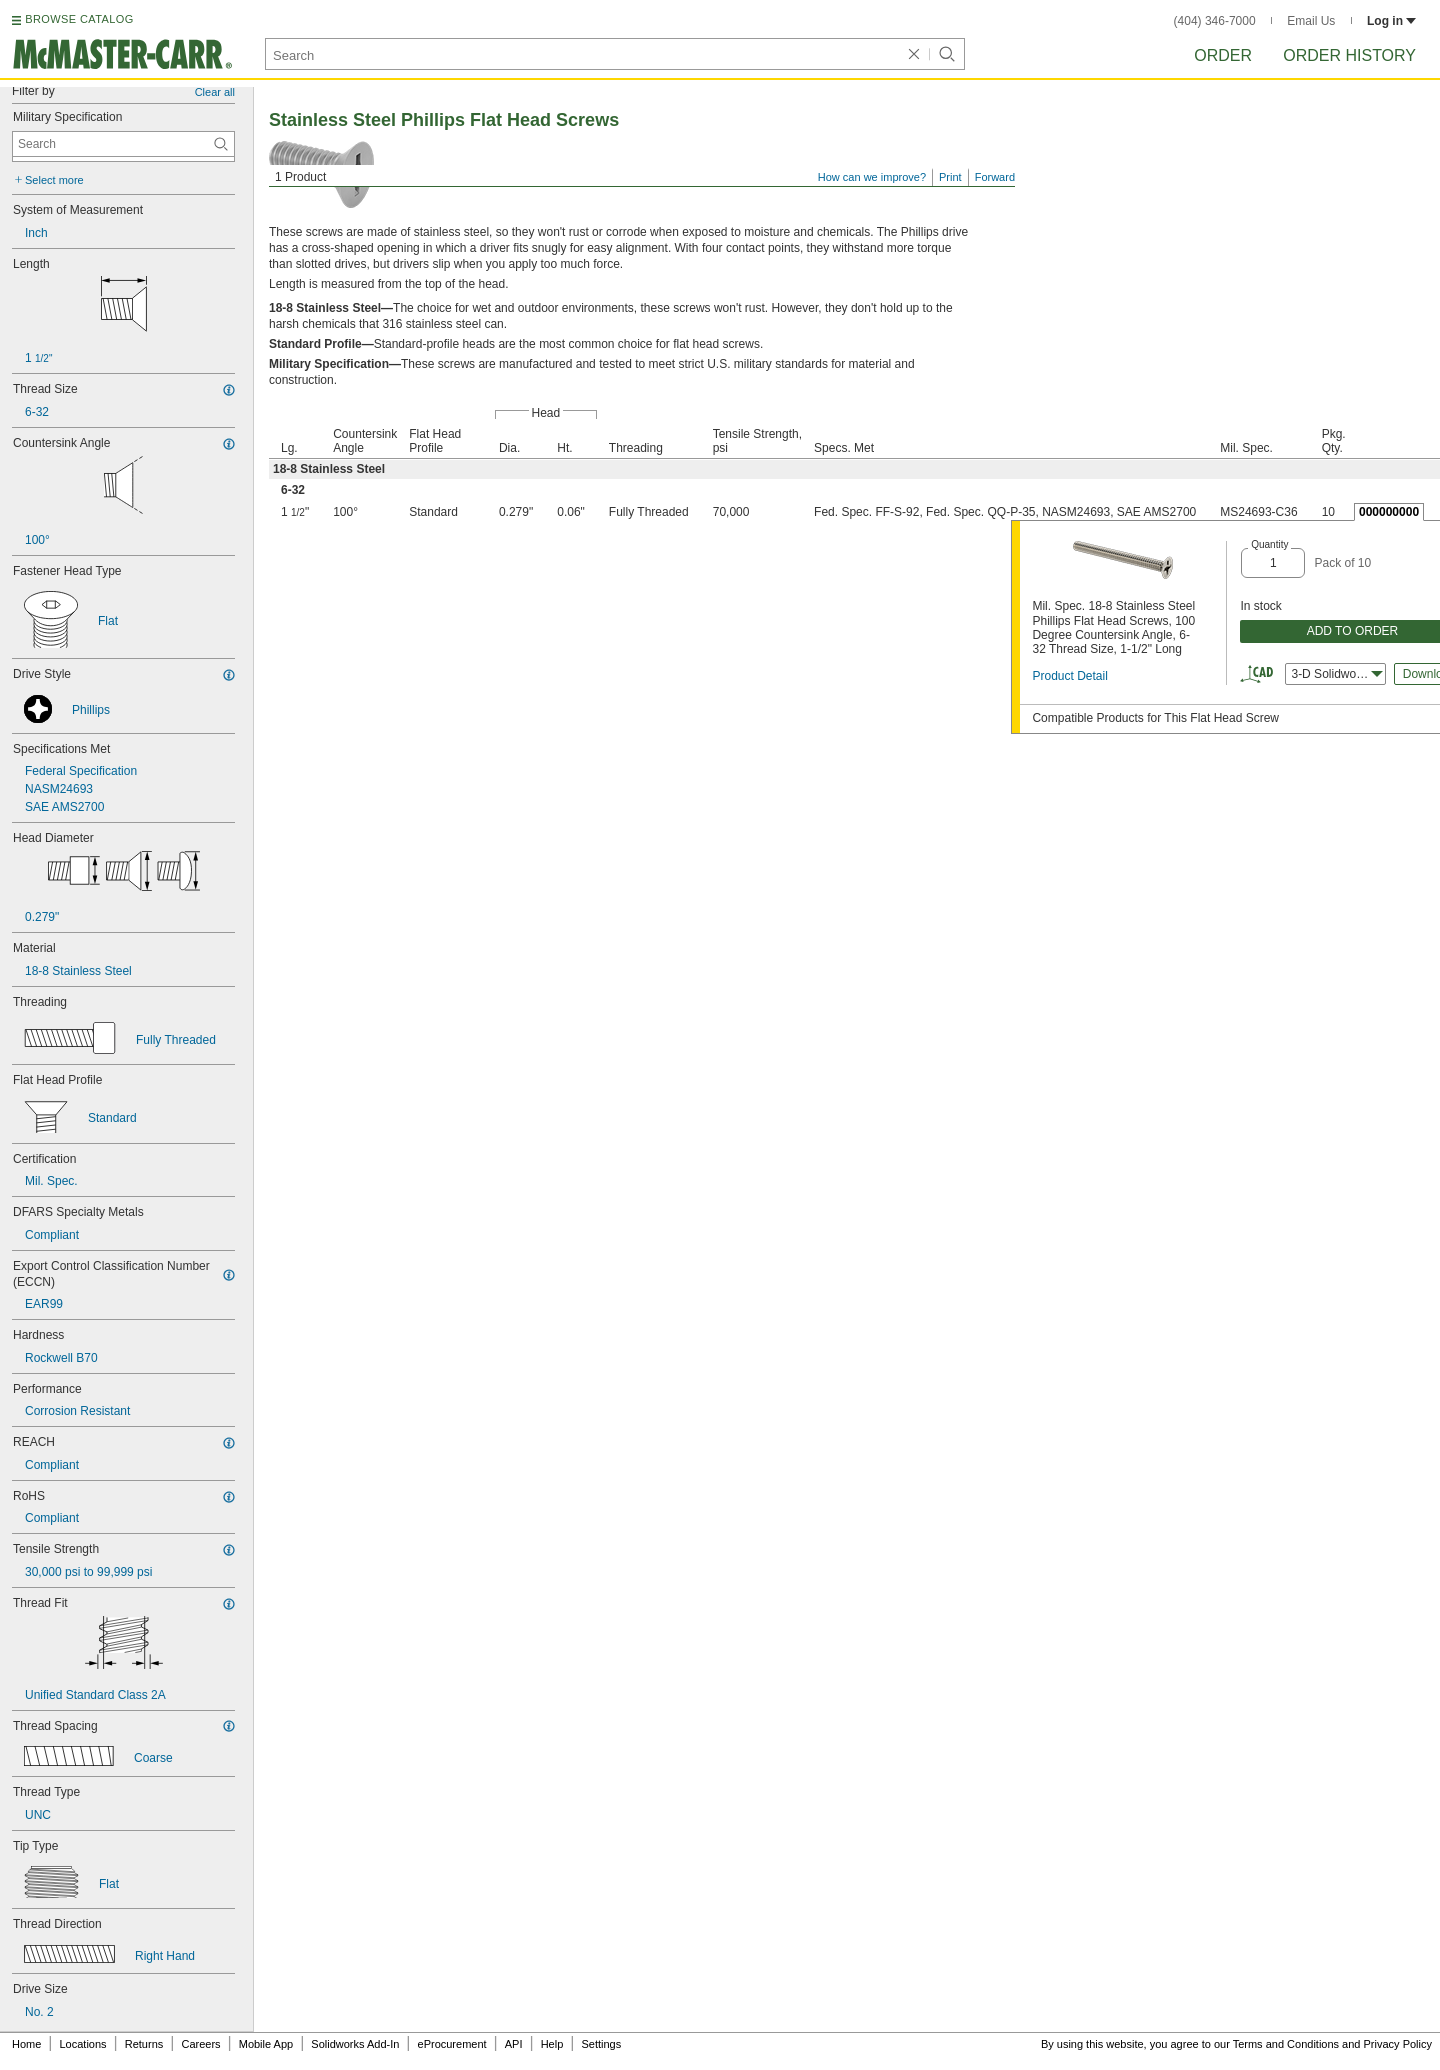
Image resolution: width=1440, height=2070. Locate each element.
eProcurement (452, 2044)
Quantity (1269, 544)
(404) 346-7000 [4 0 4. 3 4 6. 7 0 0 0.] (1215, 21)
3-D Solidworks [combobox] (1337, 674)
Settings (601, 2044)
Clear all (215, 92)
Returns (144, 2044)
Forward (995, 177)
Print (950, 177)
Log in (1391, 21)
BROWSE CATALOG (79, 19)
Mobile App (266, 2044)
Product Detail (1069, 676)
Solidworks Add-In (355, 2044)
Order (1223, 55)
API (514, 2044)
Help (552, 2044)
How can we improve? (872, 177)
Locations (83, 2044)
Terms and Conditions (1286, 2044)
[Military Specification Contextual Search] (123, 144)
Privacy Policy (1398, 2044)
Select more (54, 180)
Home (26, 2044)
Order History (1349, 55)
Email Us (1311, 21)
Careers (200, 2044)
